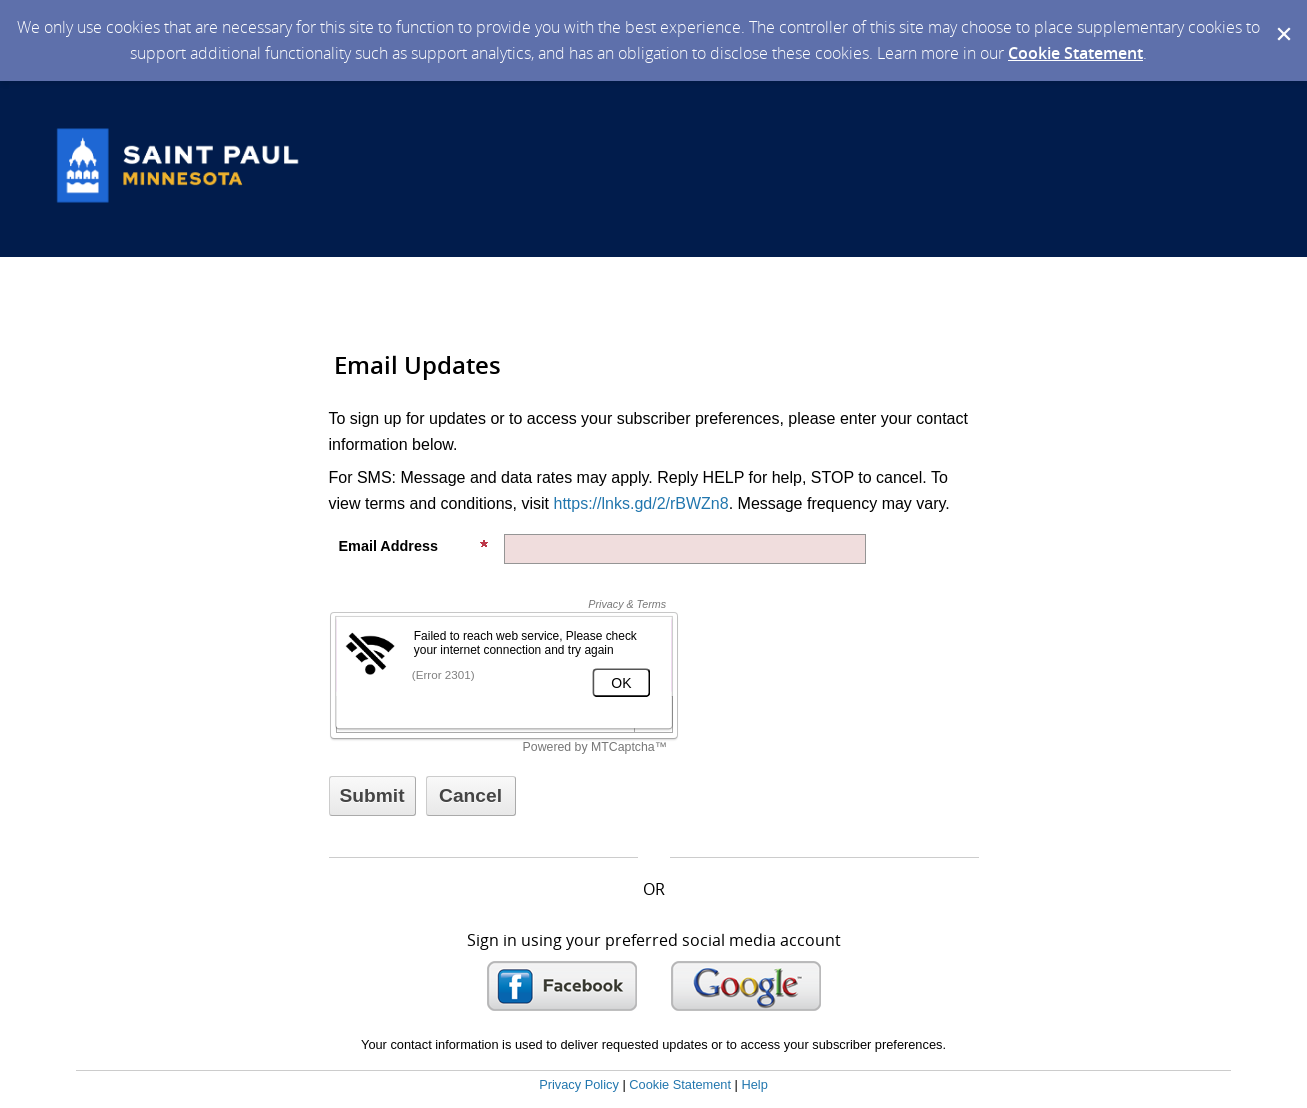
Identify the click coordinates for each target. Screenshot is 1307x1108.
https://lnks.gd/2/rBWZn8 (640, 503)
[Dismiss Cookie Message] (1282, 19)
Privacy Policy (579, 1084)
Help (754, 1084)
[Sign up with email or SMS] (372, 796)
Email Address (414, 546)
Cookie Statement (1075, 53)
